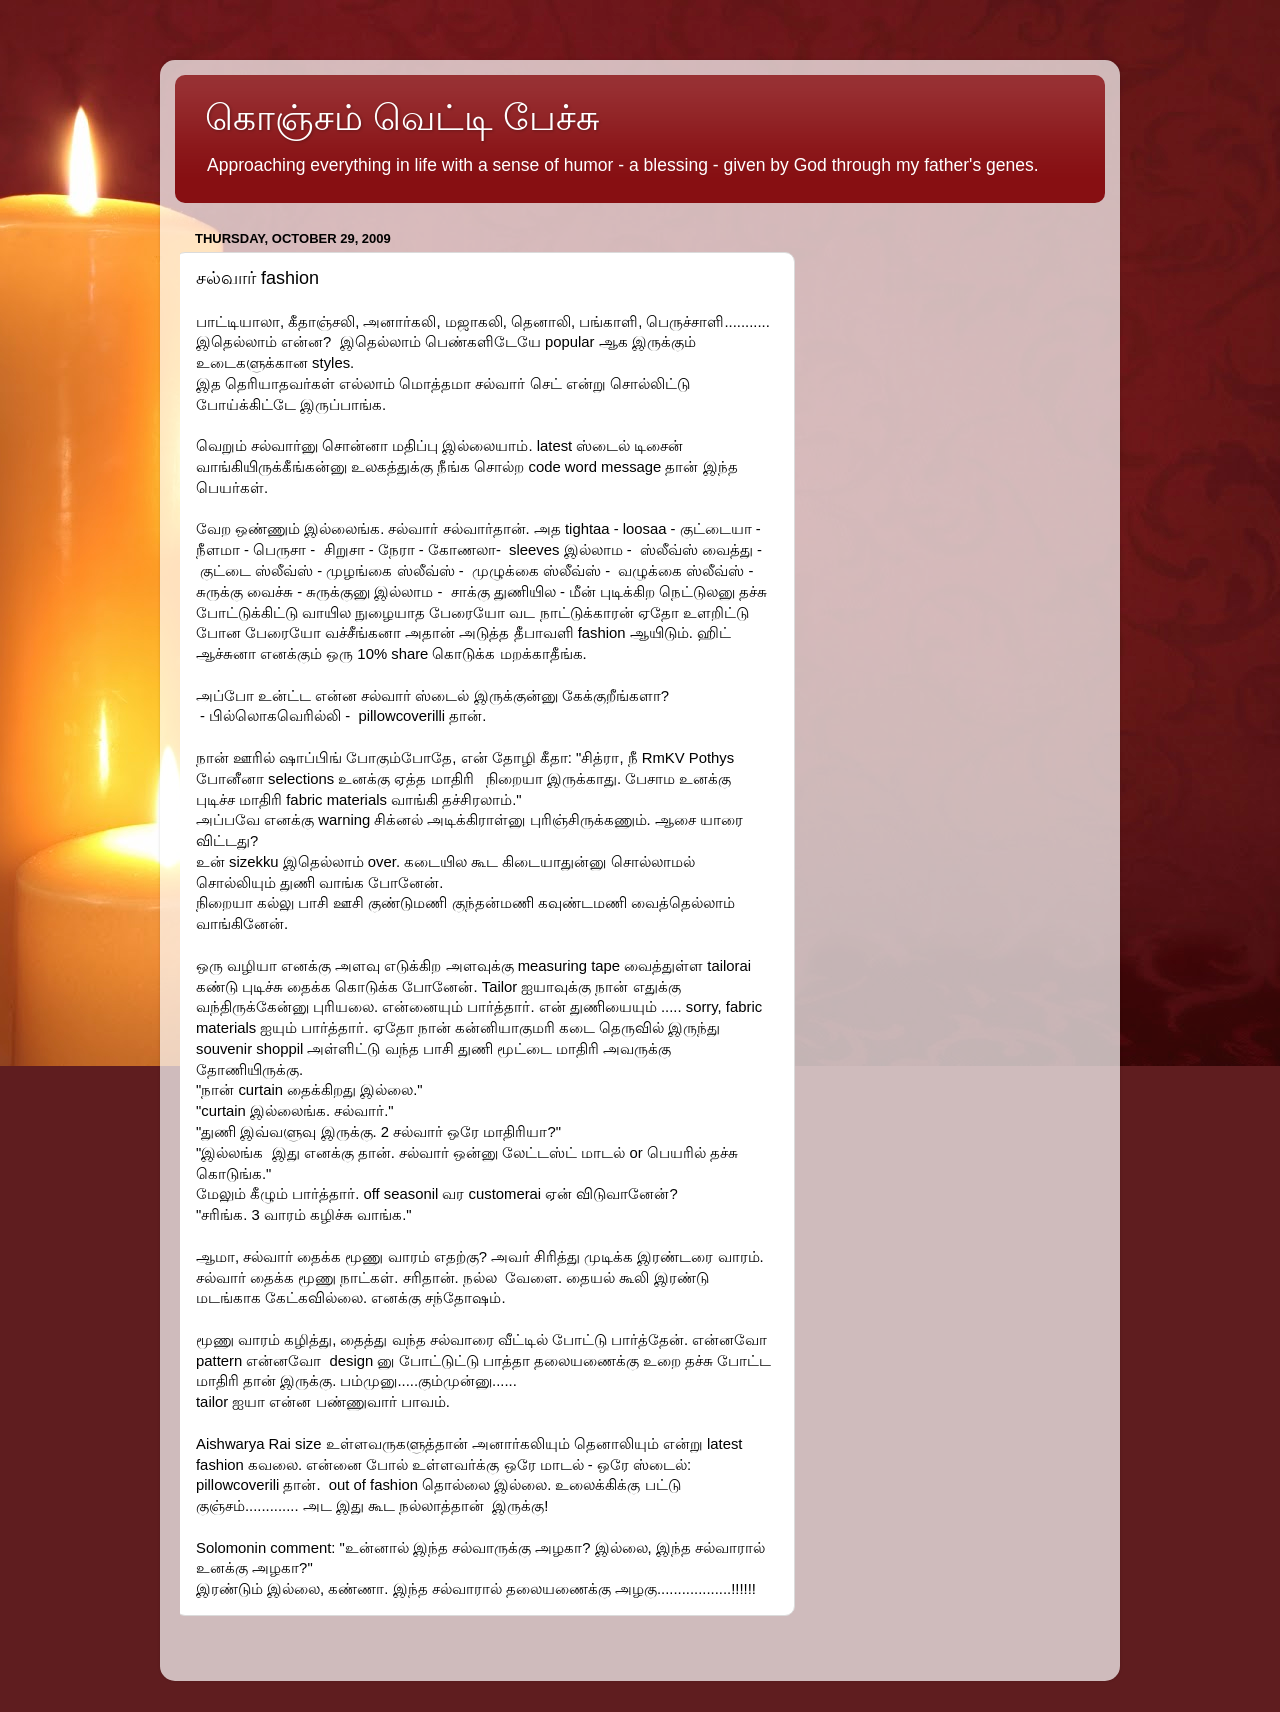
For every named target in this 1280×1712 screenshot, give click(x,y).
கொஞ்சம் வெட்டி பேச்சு (402, 117)
